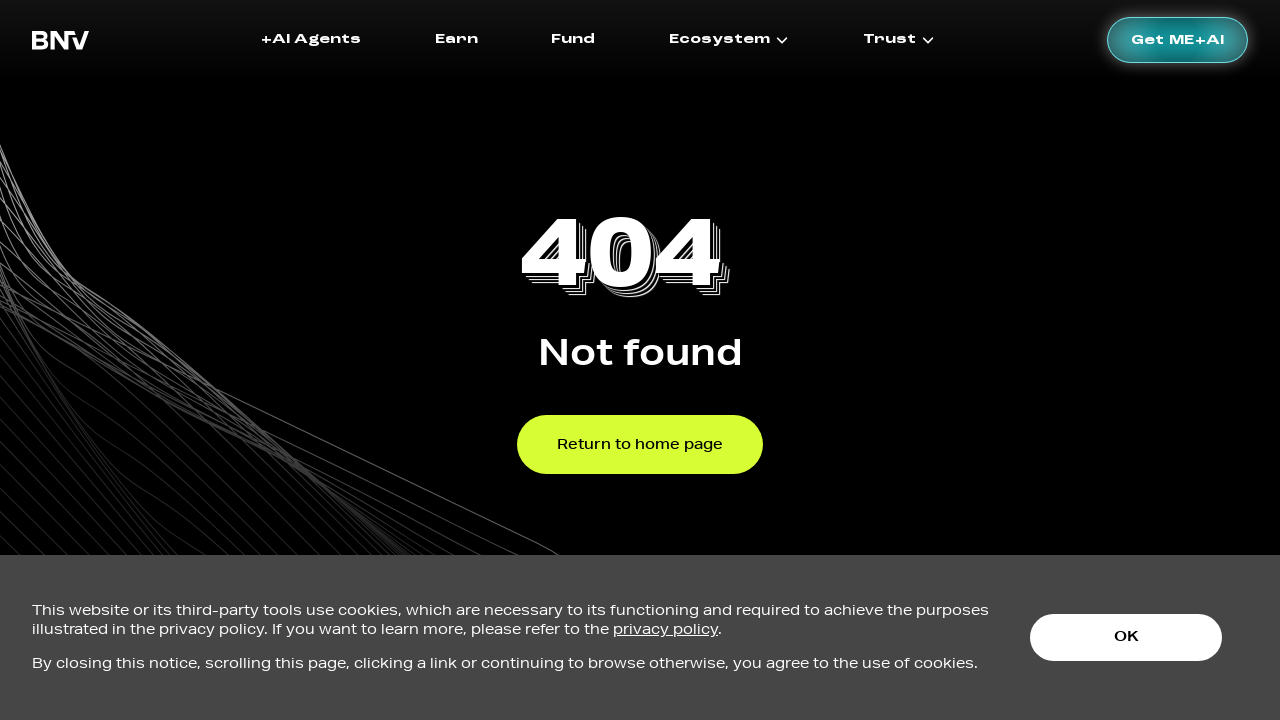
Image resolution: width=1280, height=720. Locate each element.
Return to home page (640, 444)
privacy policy (665, 629)
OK (1126, 636)
